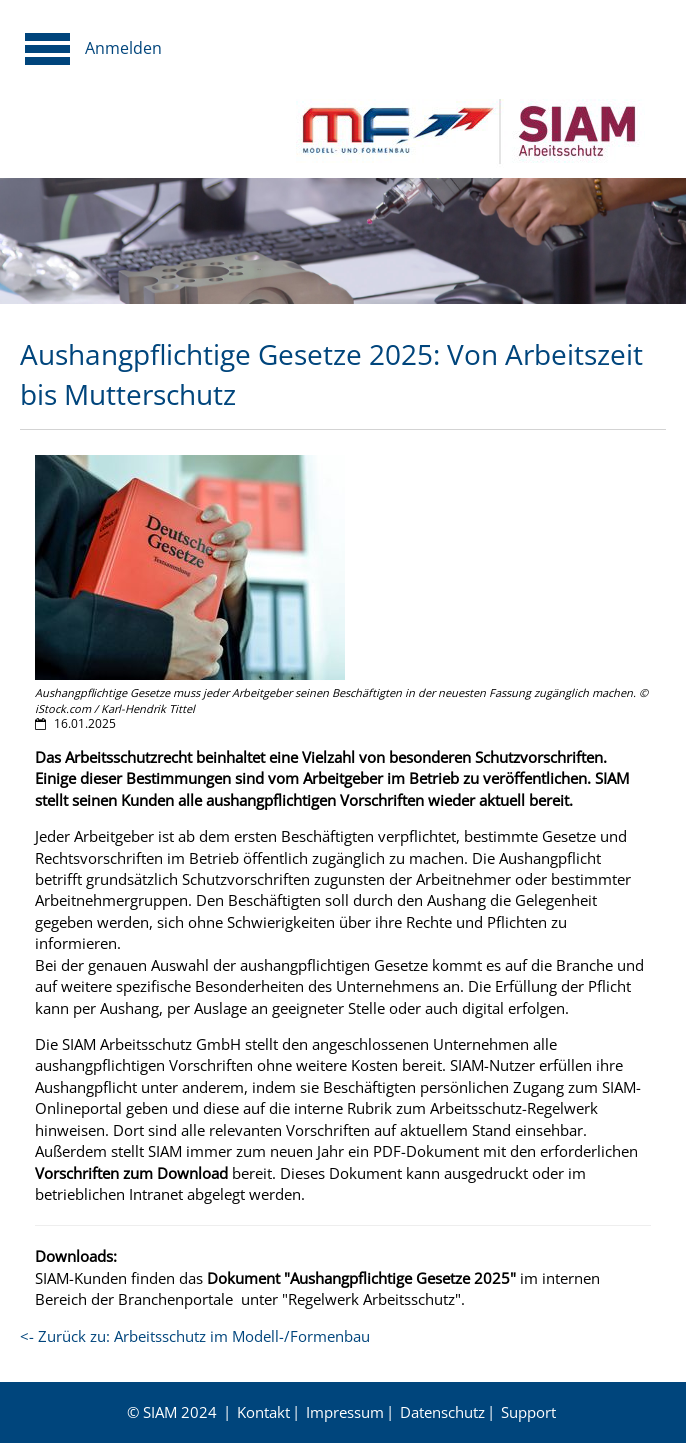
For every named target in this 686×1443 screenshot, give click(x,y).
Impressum (345, 1412)
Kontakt (263, 1412)
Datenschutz (442, 1412)
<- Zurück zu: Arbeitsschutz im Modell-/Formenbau (195, 1336)
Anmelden (123, 48)
